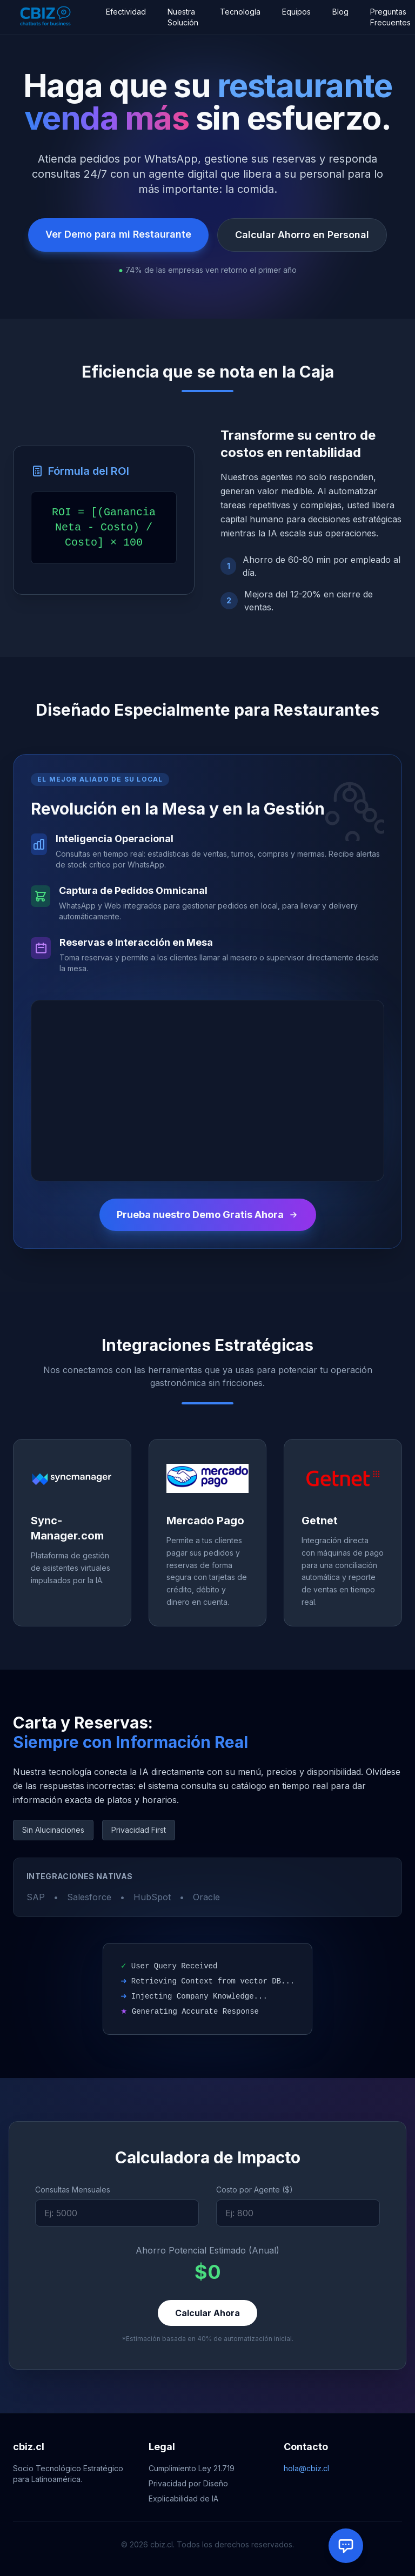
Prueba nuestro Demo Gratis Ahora (208, 1214)
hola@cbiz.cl (306, 2468)
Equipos (296, 11)
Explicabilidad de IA (183, 2498)
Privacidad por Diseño (188, 2483)
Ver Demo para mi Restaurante (118, 234)
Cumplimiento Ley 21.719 (192, 2468)
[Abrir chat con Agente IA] (346, 2545)
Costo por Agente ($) (254, 2189)
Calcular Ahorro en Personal (302, 234)
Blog (340, 11)
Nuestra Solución (183, 17)
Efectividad (126, 11)
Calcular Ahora (207, 2313)
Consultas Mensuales (72, 2189)
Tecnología (240, 11)
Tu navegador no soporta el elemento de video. (207, 1090)
